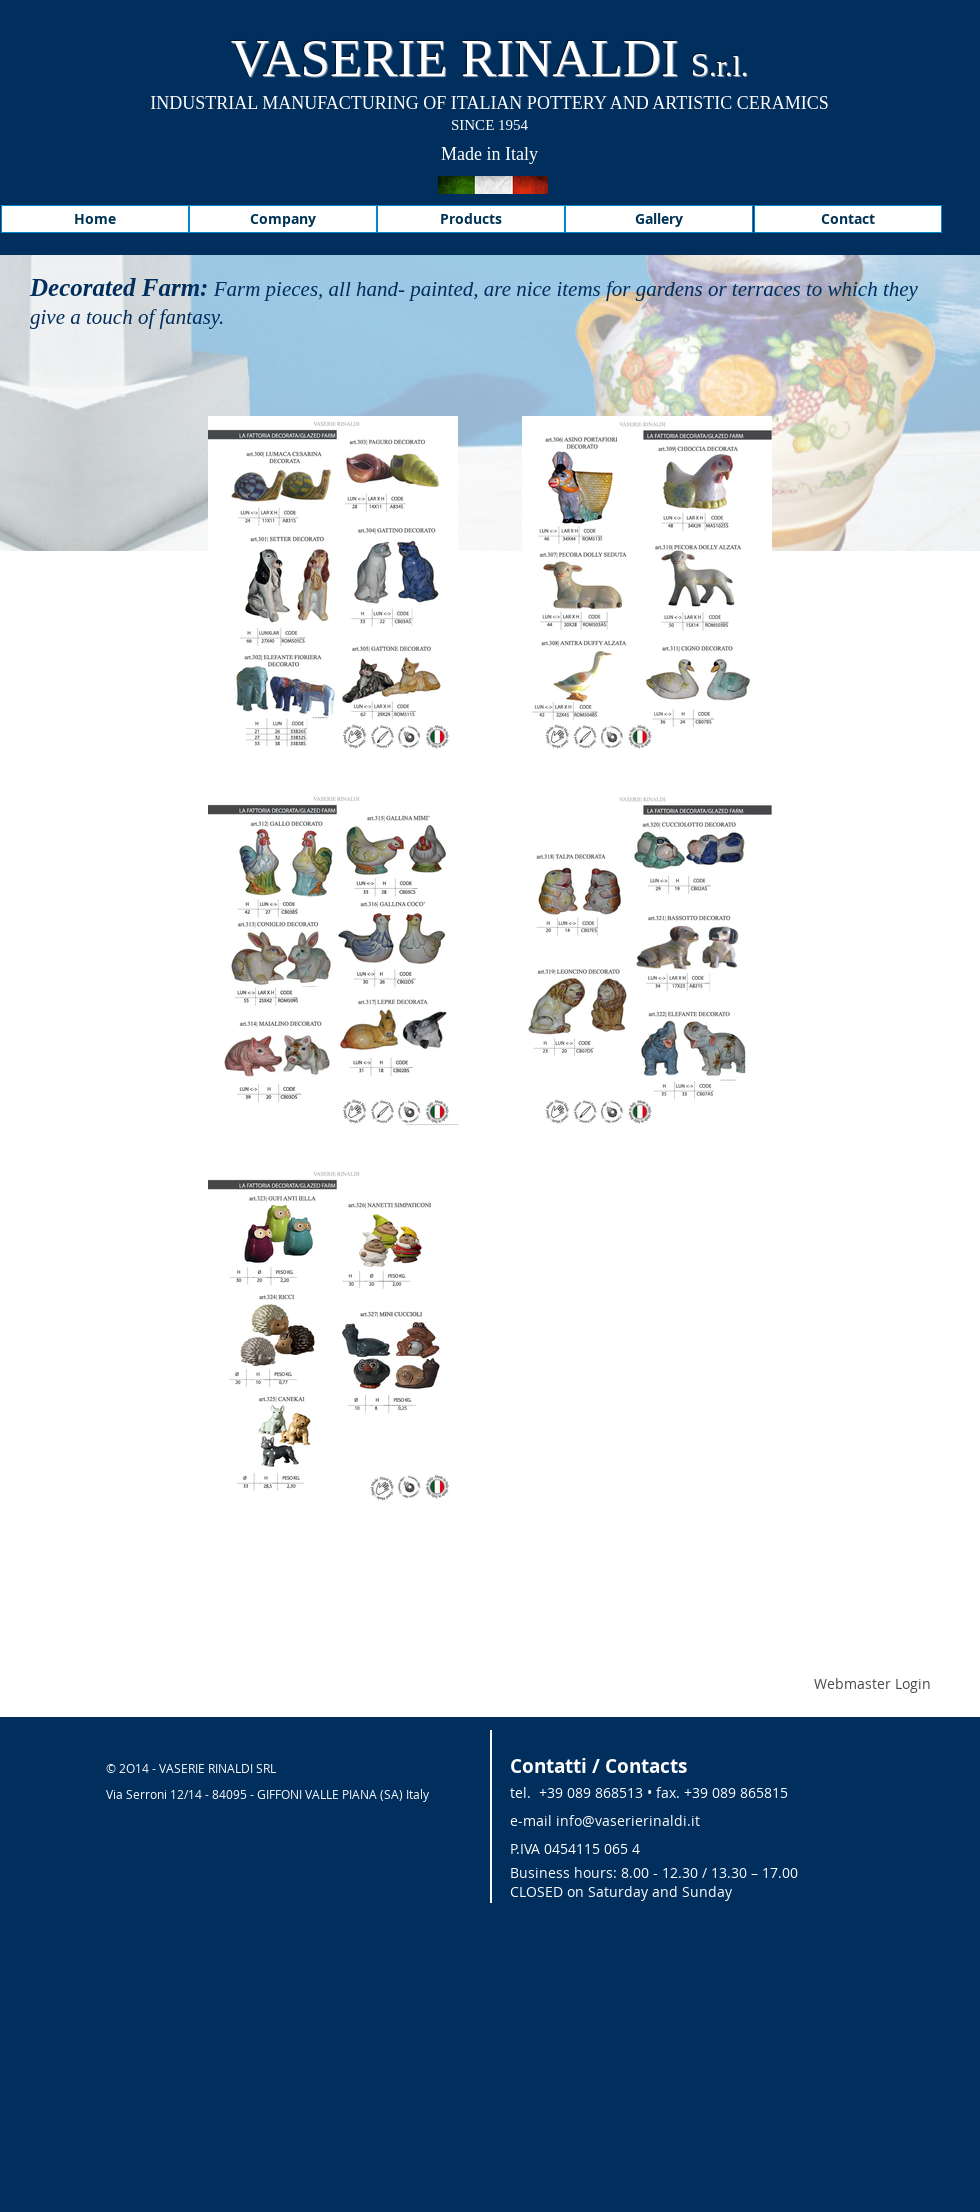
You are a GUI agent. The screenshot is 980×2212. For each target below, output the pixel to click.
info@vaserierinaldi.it (628, 1820)
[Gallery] (659, 219)
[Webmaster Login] (872, 1684)
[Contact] (848, 219)
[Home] (95, 219)
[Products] (471, 219)
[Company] (283, 219)
